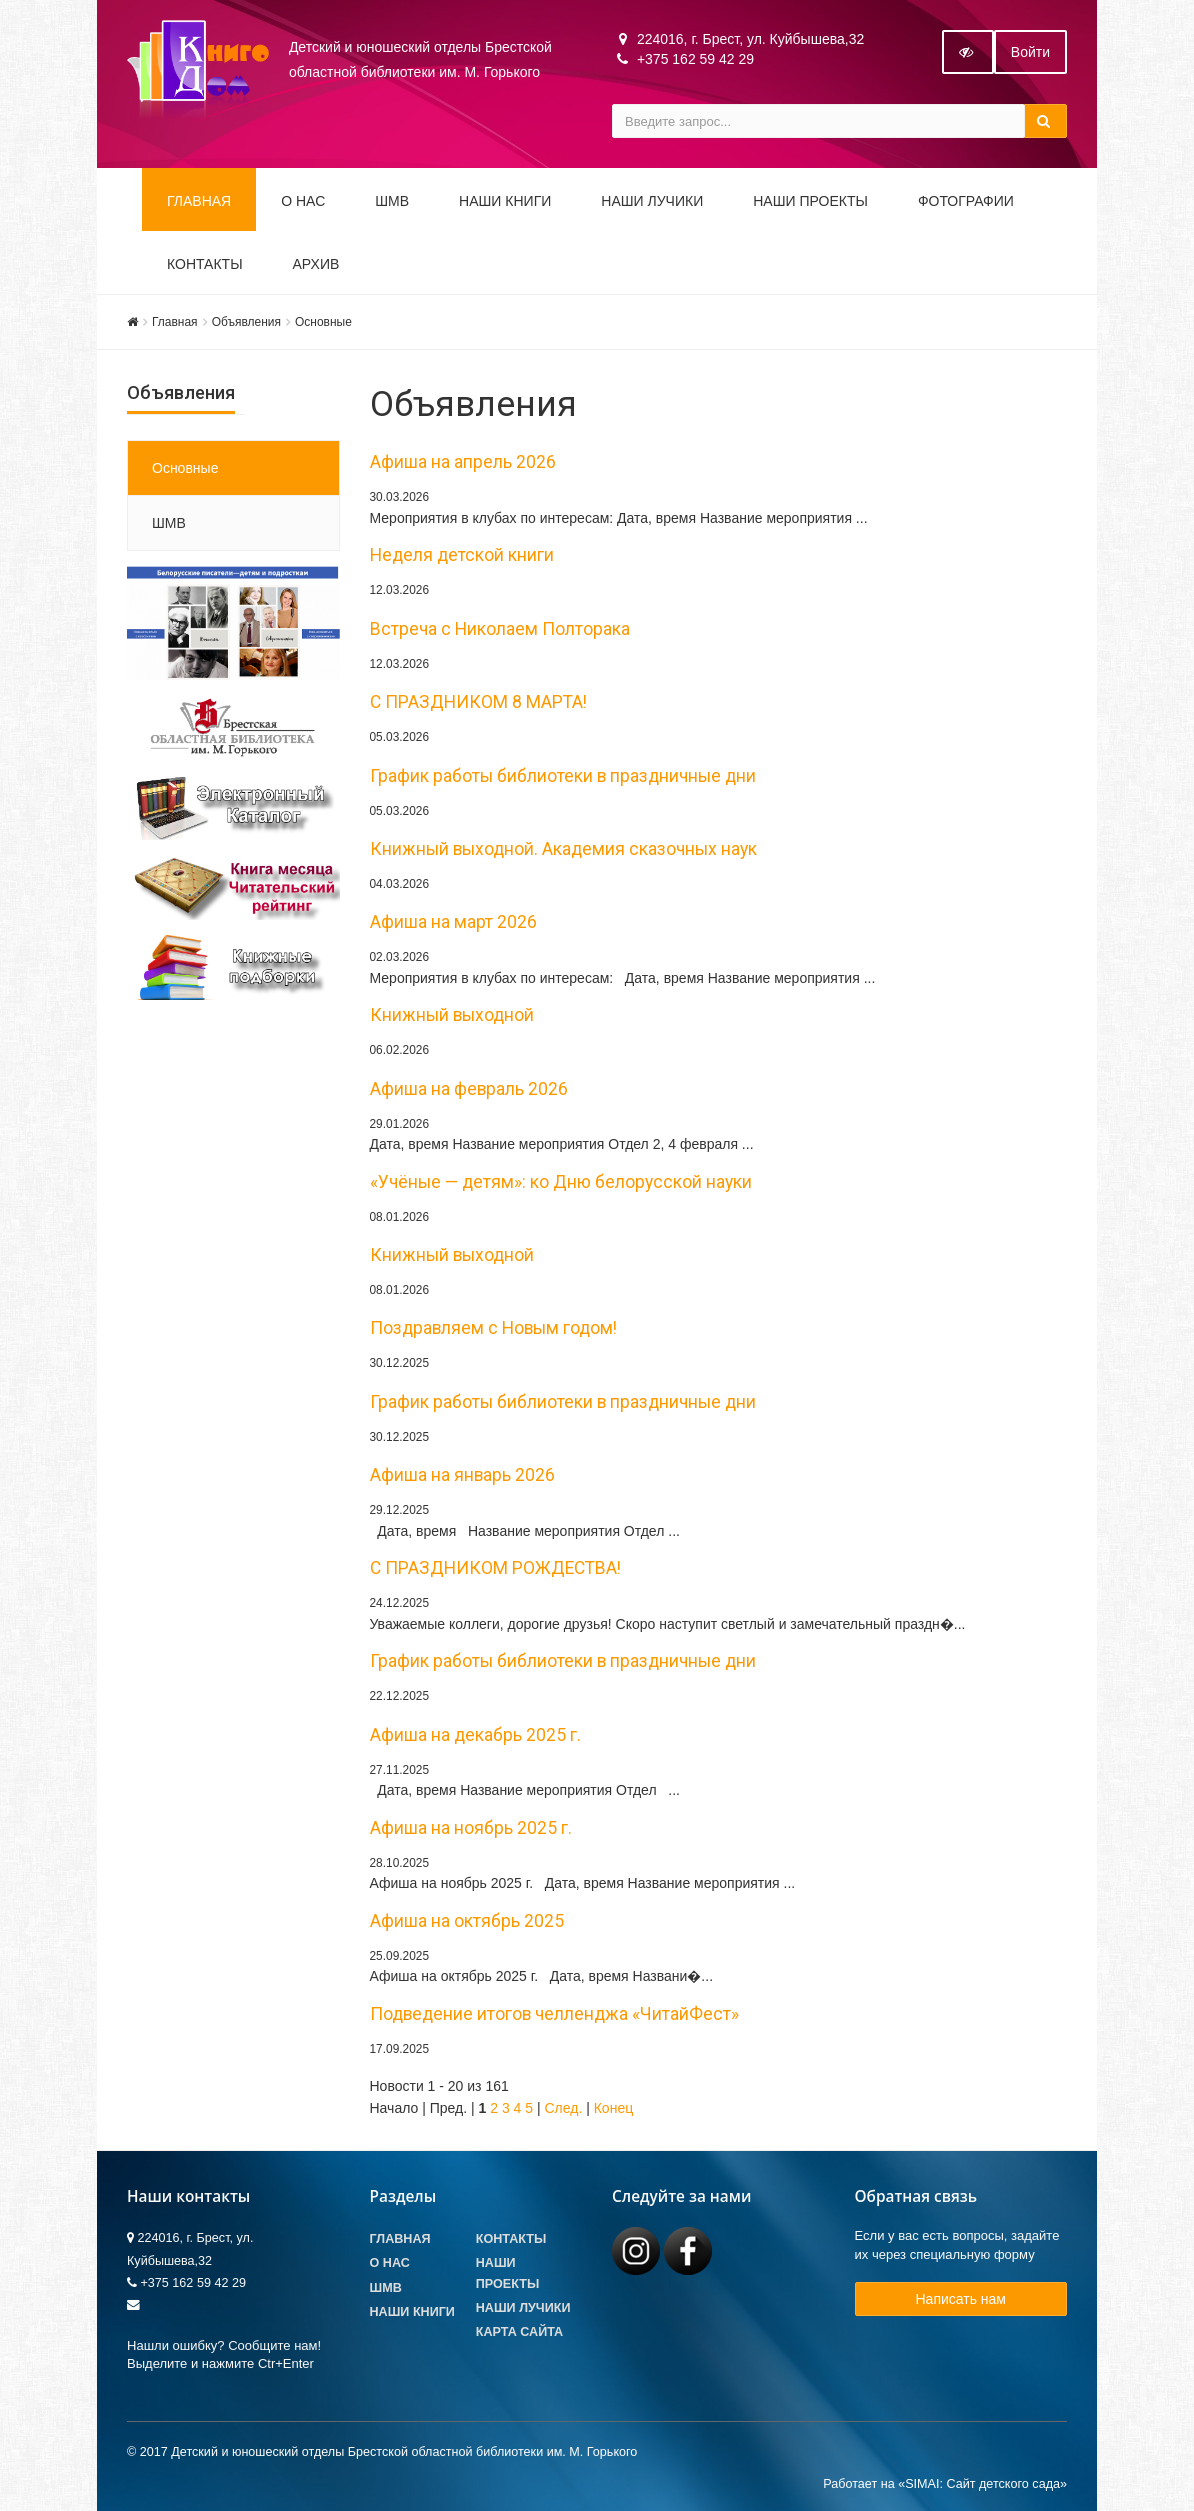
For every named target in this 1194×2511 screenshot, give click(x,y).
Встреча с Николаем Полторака (500, 629)
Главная (199, 201)
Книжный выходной (452, 1015)
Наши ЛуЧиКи (652, 201)
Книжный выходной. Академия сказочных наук (563, 849)
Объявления (246, 322)
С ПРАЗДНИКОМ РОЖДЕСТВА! (495, 1568)
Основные (323, 322)
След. (563, 2108)
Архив (316, 264)
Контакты (205, 264)
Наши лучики (523, 2308)
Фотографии (966, 201)
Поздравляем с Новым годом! (493, 1328)
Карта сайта (519, 2332)
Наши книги (505, 201)
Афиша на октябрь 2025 (467, 1921)
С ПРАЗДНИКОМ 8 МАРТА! (478, 702)
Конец (613, 2108)
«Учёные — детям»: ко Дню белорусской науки (561, 1182)
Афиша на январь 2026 (462, 1475)
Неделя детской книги (462, 555)
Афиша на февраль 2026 (469, 1089)
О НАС (303, 201)
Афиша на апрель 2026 (463, 462)
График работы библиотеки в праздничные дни (563, 776)
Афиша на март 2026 (453, 922)
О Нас (390, 2263)
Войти (1030, 52)
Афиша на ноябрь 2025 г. (471, 1828)
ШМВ (392, 201)
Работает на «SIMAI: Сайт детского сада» (945, 2484)
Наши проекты (810, 201)
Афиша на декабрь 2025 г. (475, 1735)
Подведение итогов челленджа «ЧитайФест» (554, 2014)
